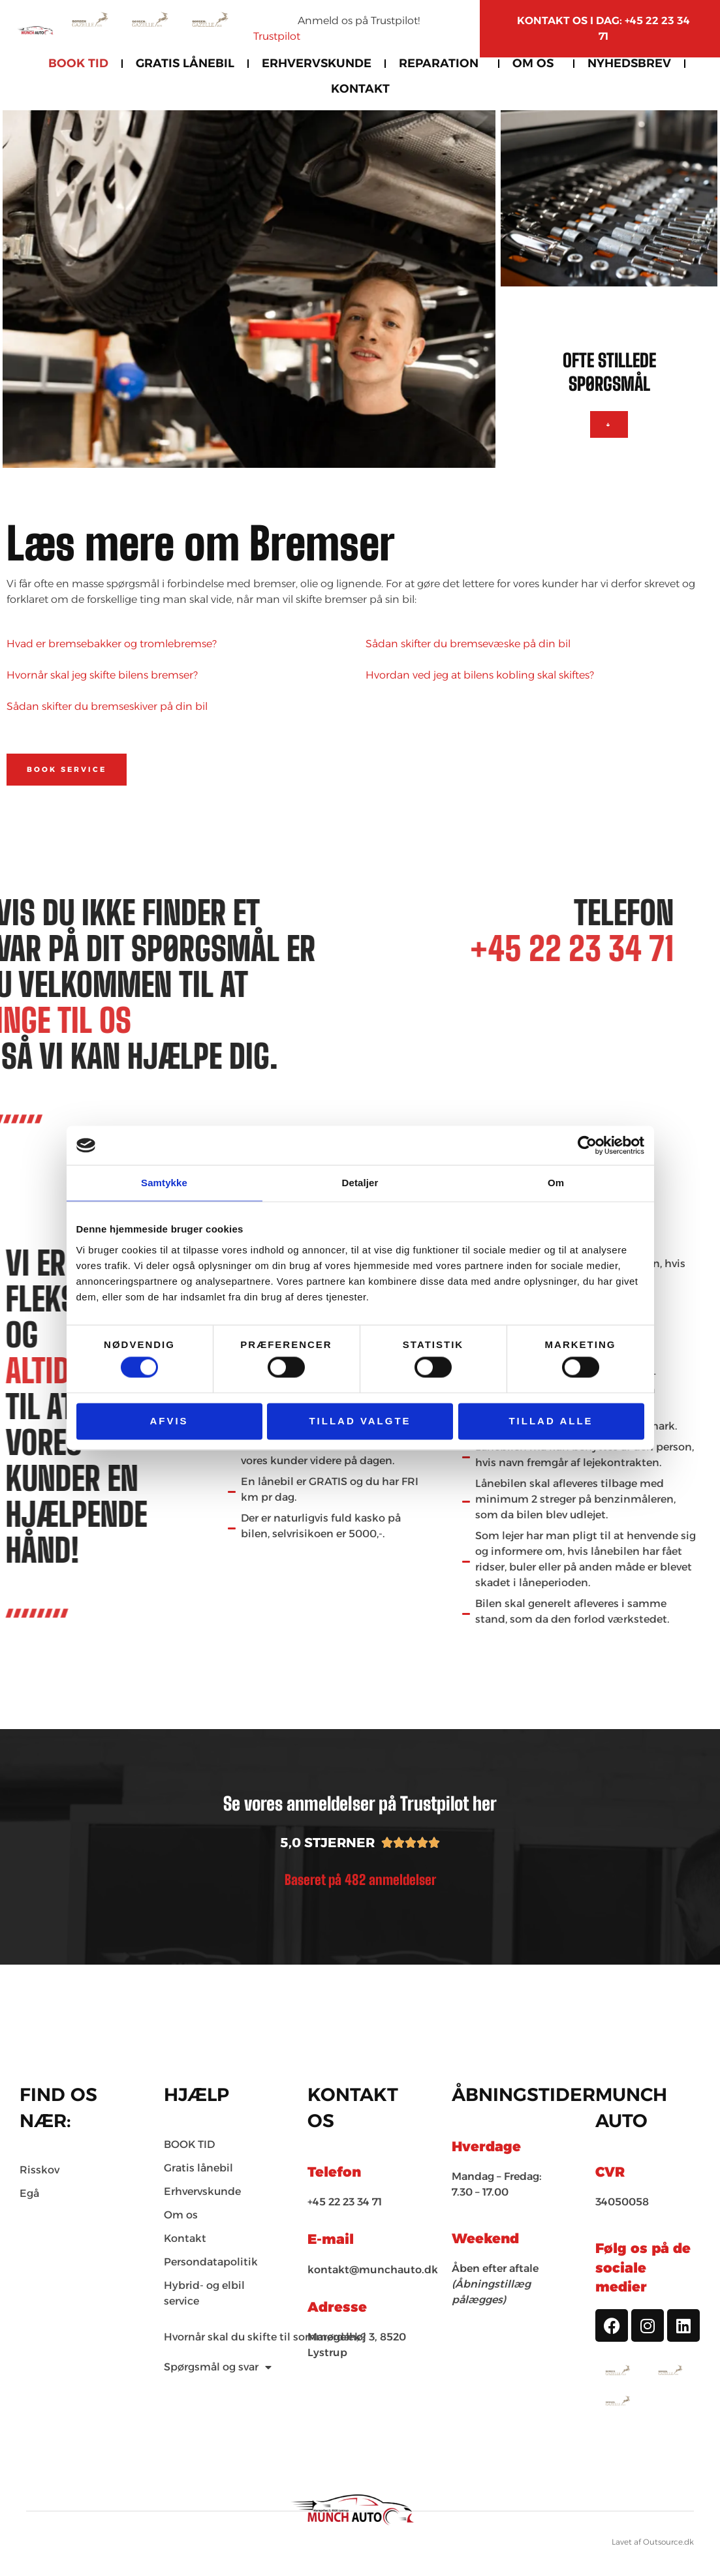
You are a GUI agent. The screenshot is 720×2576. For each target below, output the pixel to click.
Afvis (168, 1420)
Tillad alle (551, 1420)
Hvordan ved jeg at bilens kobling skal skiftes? (480, 675)
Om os (536, 63)
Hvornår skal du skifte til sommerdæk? (265, 2337)
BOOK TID (78, 63)
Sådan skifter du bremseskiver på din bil (107, 706)
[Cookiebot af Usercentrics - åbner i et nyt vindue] (587, 1145)
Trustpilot (276, 36)
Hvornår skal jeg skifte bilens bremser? (102, 675)
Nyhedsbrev (629, 63)
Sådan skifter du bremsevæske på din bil (468, 643)
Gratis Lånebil (185, 63)
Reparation (442, 63)
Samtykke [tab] (164, 1182)
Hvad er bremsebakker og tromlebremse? (112, 643)
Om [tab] (556, 1182)
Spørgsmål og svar (218, 2367)
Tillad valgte (360, 1420)
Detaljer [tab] (360, 1182)
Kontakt (360, 89)
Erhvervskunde (316, 63)
